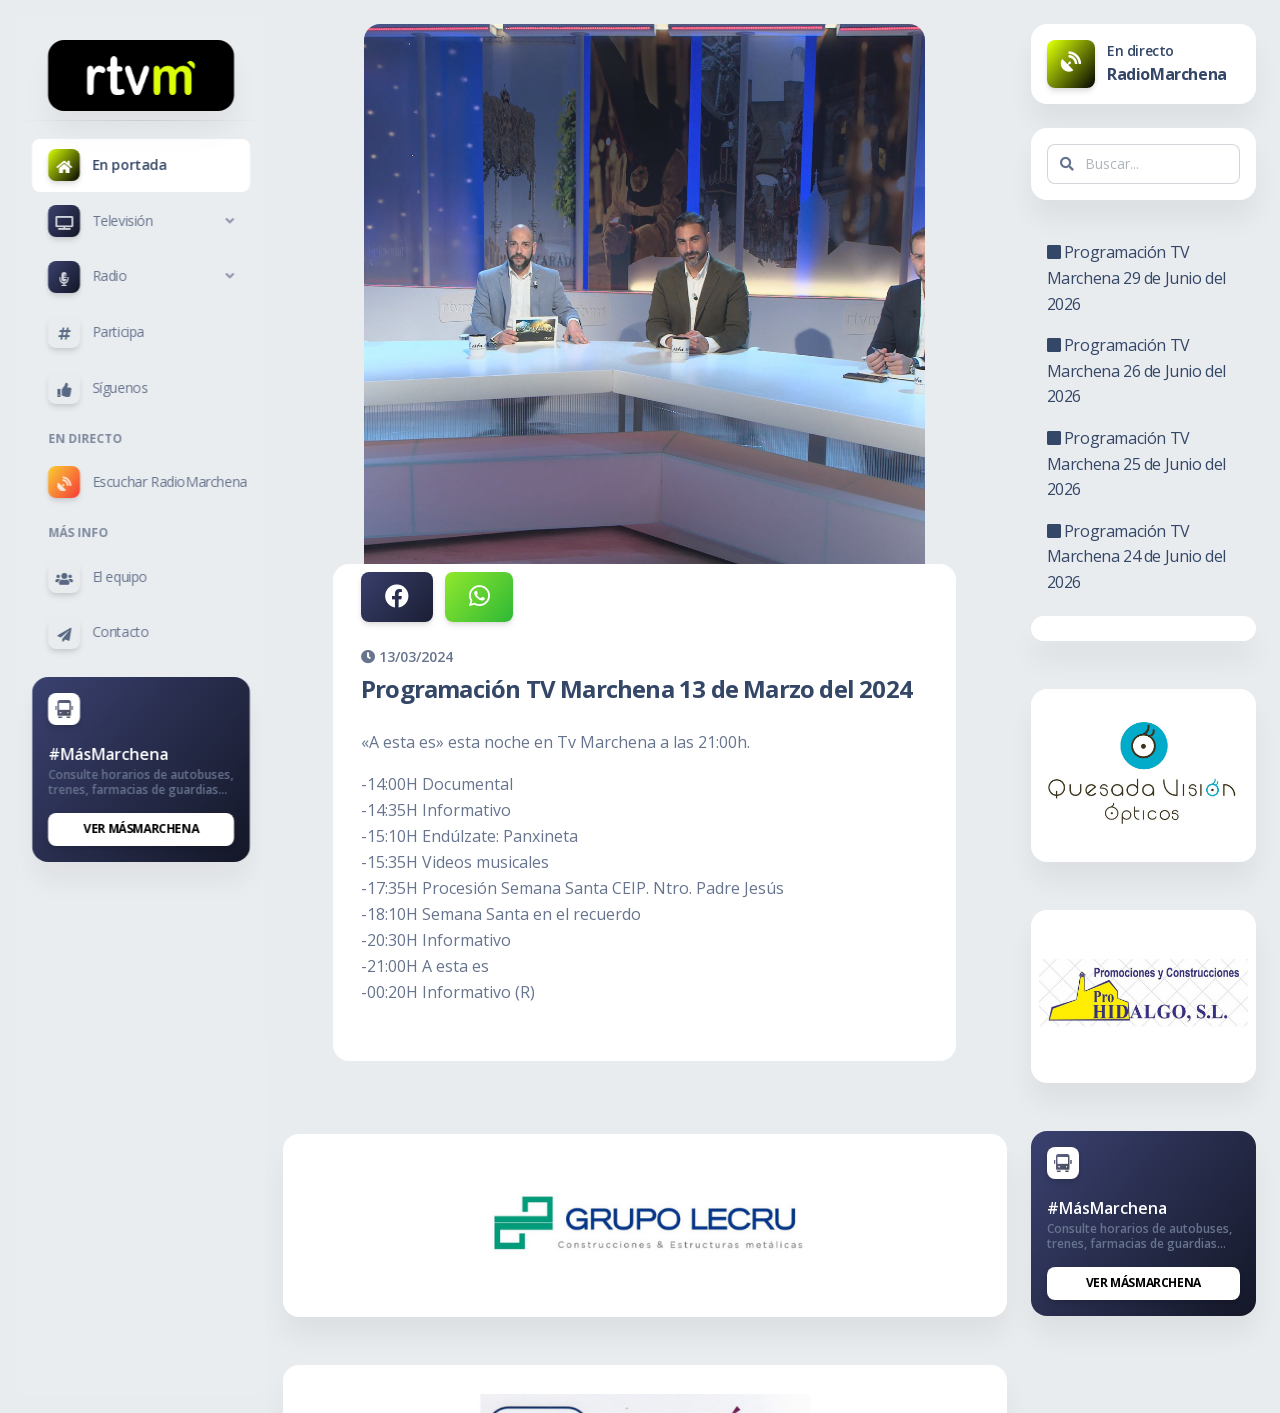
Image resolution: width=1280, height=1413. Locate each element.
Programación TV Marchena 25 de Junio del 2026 (1140, 463)
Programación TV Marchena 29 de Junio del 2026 (1140, 277)
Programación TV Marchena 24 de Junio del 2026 (1140, 556)
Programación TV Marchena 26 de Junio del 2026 (1140, 370)
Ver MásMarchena (141, 828)
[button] (141, 221)
